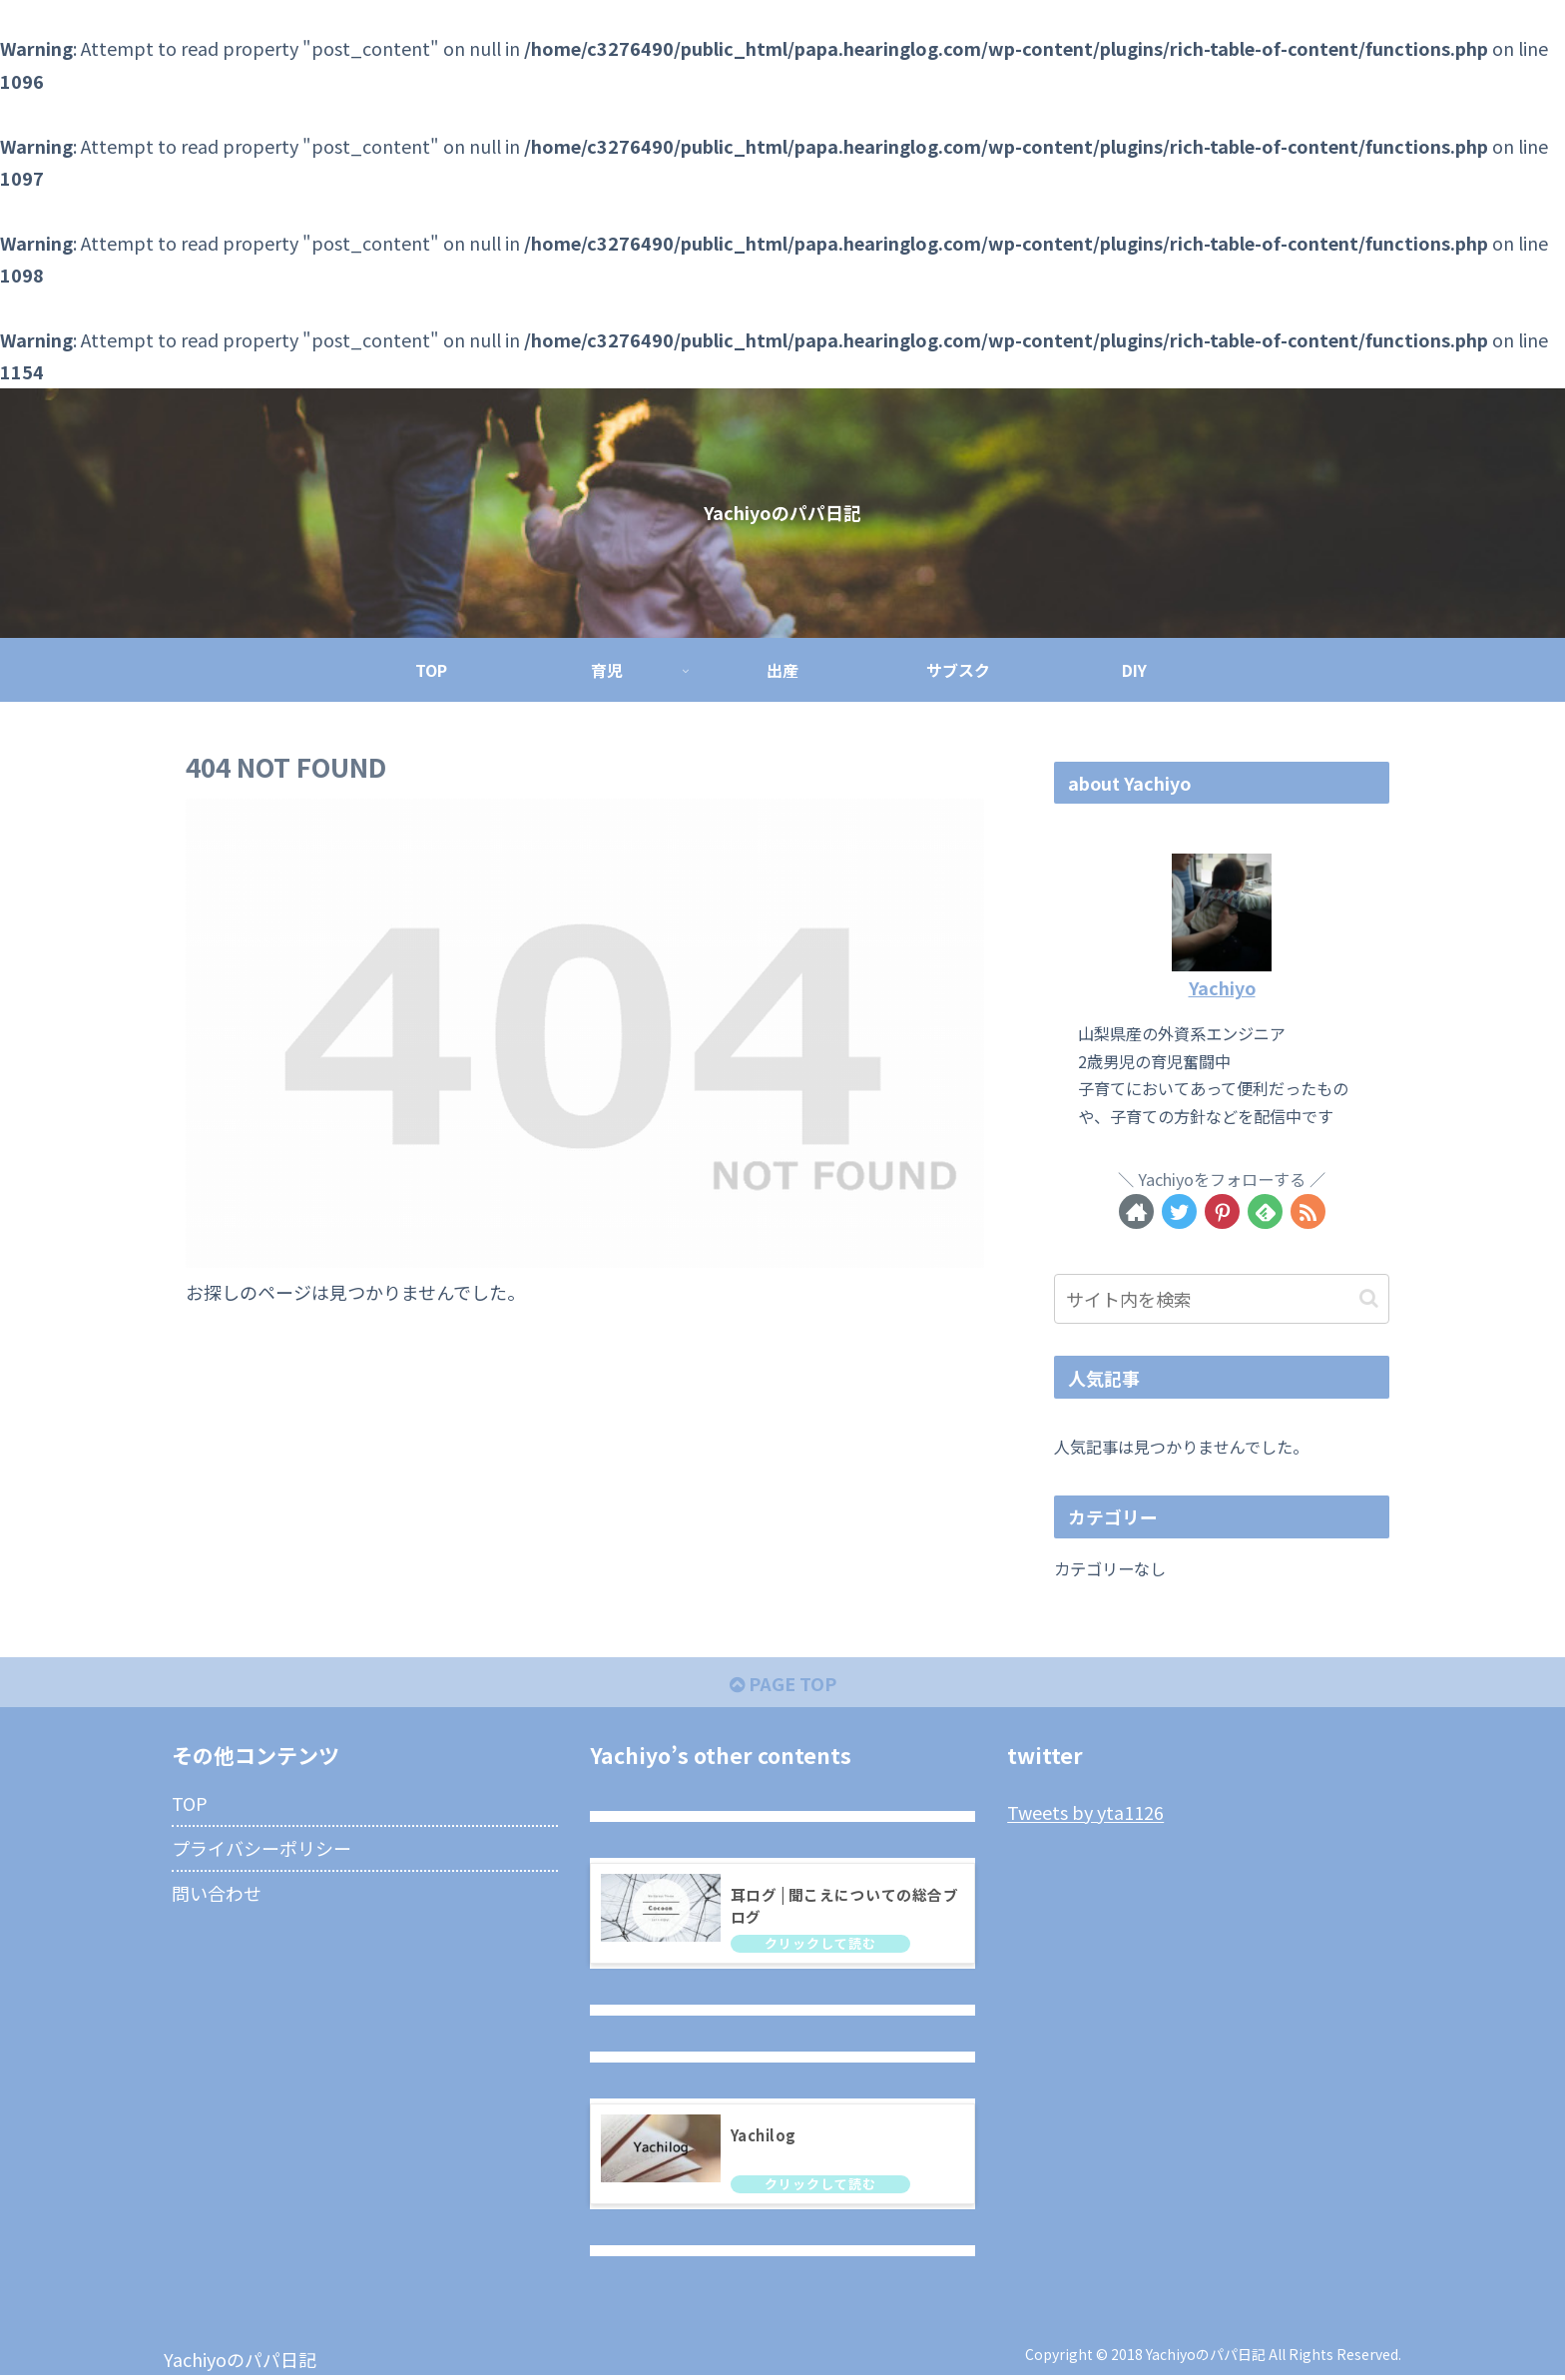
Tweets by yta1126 (1085, 1813)
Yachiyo (1222, 987)
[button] (1368, 1298)
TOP (190, 1803)
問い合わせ (216, 1893)
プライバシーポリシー (261, 1848)
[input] (1221, 1299)
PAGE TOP (783, 1683)
